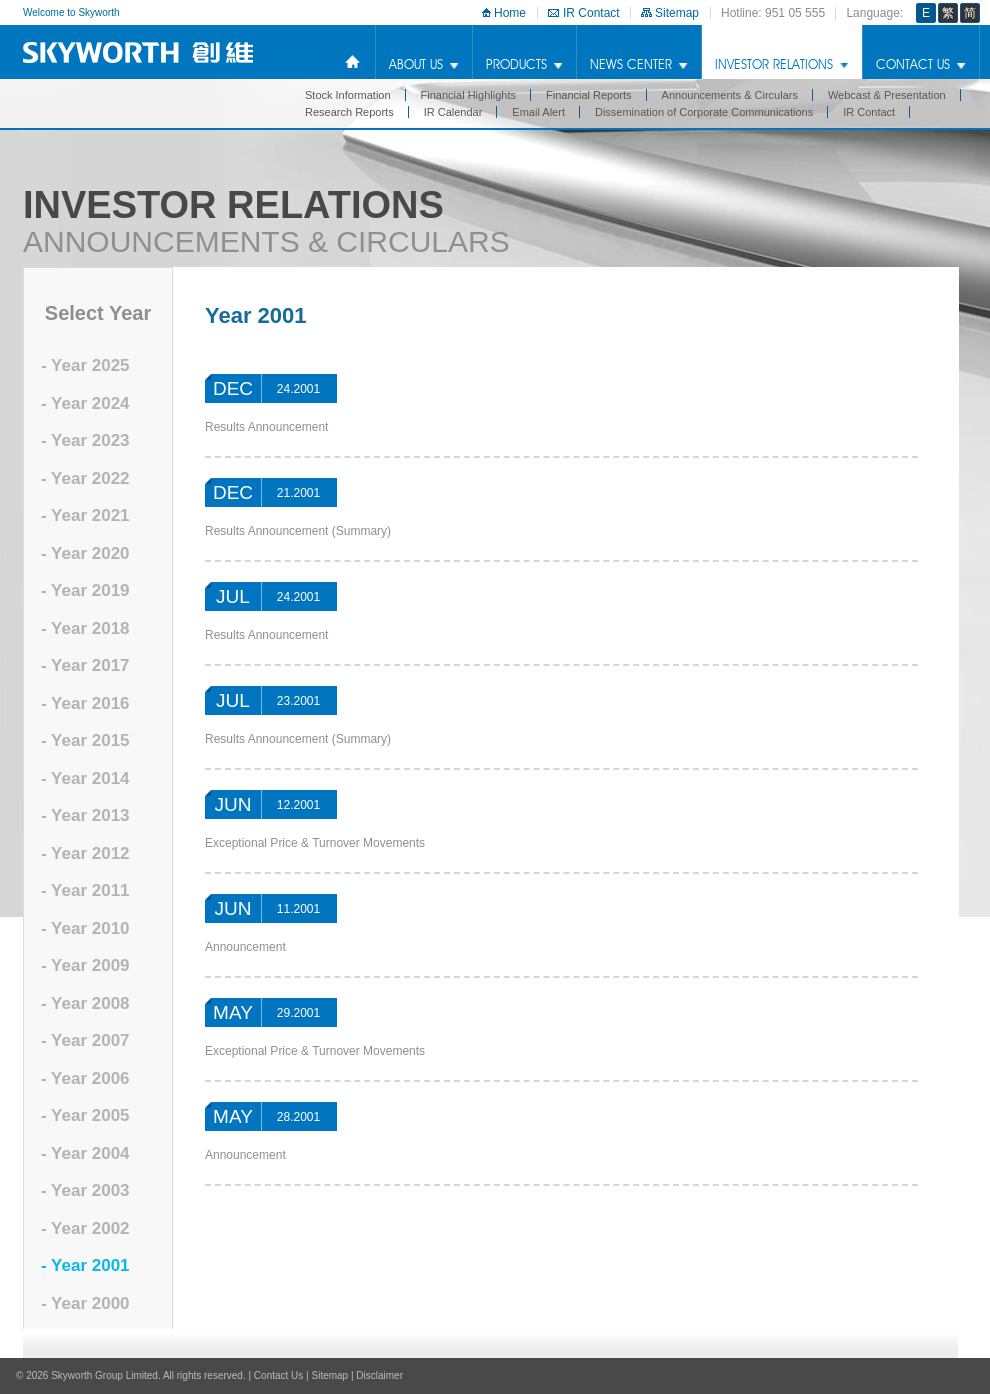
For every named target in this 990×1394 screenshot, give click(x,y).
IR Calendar (453, 112)
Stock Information (348, 95)
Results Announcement (266, 427)
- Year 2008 (85, 1003)
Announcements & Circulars (730, 95)
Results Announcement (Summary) (298, 531)
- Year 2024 (85, 403)
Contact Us (913, 64)
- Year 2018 (85, 628)
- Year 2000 (85, 1303)
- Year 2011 (85, 890)
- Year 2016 (85, 703)
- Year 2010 (85, 928)
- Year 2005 (85, 1115)
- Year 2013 (85, 815)
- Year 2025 (85, 365)
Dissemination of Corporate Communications (704, 112)
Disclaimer (379, 1375)
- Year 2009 (85, 965)
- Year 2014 (85, 778)
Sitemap (677, 13)
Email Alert (538, 112)
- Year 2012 (85, 853)
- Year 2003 (85, 1190)
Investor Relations (774, 64)
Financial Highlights (468, 95)
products (516, 64)
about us (416, 64)
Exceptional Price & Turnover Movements (315, 843)
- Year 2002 (85, 1228)
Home (510, 13)
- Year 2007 (85, 1040)
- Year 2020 (85, 553)
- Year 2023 (85, 440)
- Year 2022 (85, 478)
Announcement (245, 947)
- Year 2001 (85, 1265)
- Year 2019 (85, 590)
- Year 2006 (85, 1078)
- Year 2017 (85, 665)
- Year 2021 (85, 515)
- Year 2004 (85, 1153)
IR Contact (591, 13)
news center (631, 64)
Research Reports (349, 112)
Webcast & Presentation (887, 95)
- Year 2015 (85, 740)
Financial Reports (589, 95)
